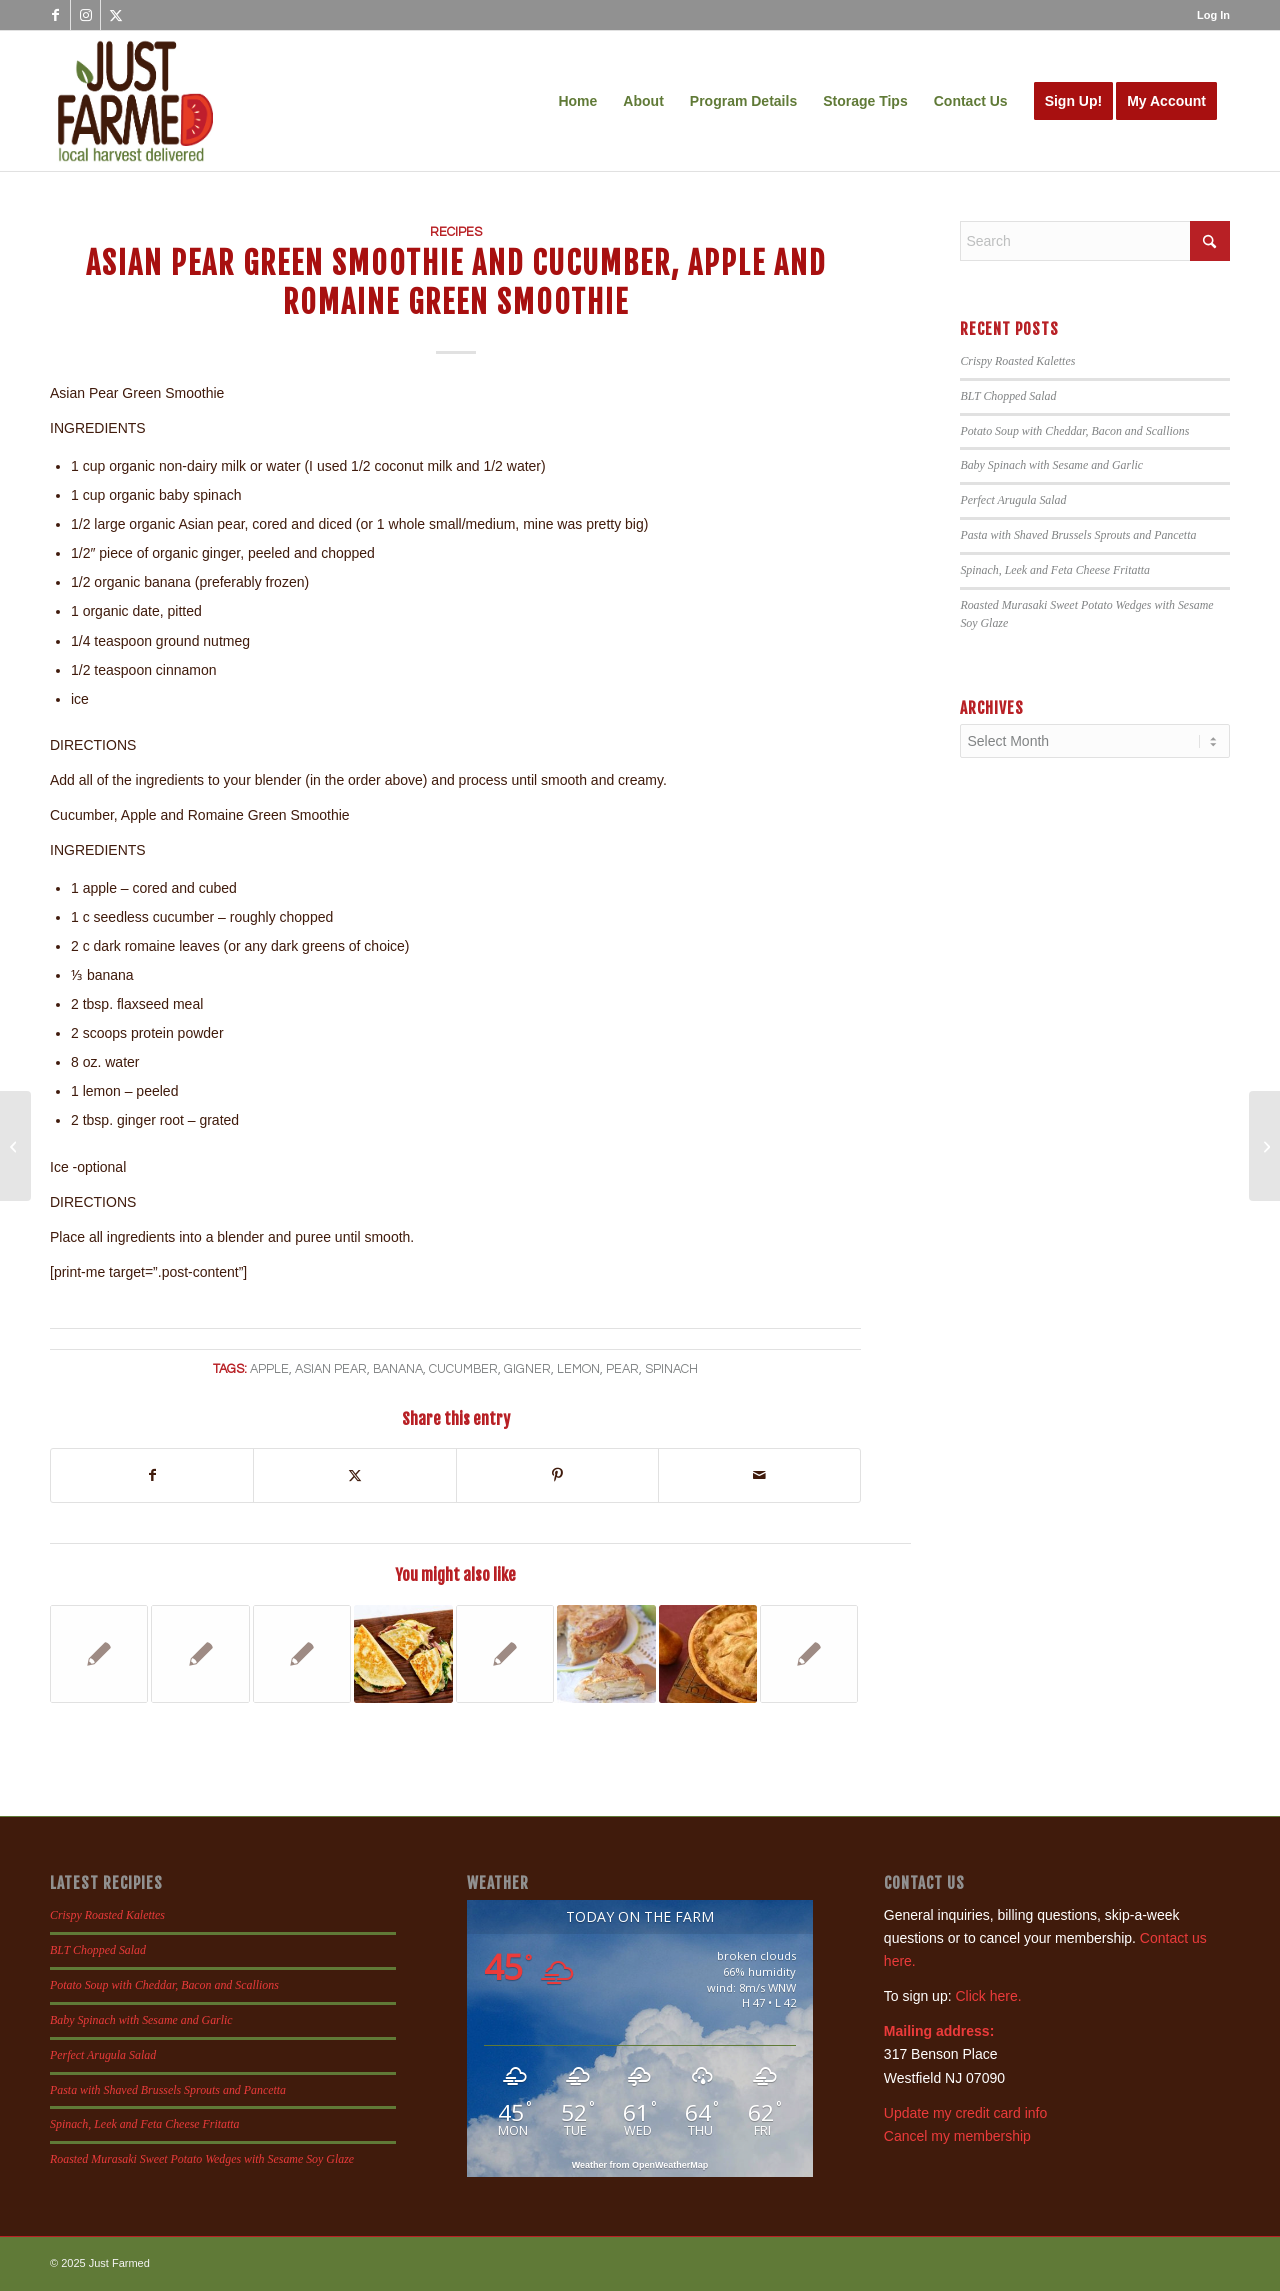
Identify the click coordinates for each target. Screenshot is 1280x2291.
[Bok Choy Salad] (15, 1146)
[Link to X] (116, 15)
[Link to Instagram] (85, 15)
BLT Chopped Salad (1008, 396)
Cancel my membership (957, 2136)
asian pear (331, 1369)
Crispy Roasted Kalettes (1017, 361)
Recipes (456, 232)
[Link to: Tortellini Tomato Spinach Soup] (99, 1654)
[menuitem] (1208, 15)
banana (398, 1369)
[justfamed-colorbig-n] (135, 101)
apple (269, 1369)
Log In (1213, 15)
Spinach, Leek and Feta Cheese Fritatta (1055, 570)
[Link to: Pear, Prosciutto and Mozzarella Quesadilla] (403, 1654)
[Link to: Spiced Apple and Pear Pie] (708, 1654)
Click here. (988, 1996)
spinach (671, 1369)
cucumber (463, 1369)
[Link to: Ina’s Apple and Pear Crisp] (809, 1654)
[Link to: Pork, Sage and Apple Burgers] (302, 1654)
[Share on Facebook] (152, 1475)
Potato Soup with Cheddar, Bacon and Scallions (1074, 431)
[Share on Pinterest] (557, 1475)
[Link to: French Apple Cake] (606, 1654)
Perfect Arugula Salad (1013, 500)
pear (622, 1369)
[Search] (1095, 241)
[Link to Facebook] (55, 15)
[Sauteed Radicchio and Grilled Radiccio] (1264, 1146)
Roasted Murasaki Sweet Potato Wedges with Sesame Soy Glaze (202, 2159)
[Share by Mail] (759, 1475)
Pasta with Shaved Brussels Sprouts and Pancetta (1078, 535)
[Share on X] (354, 1475)
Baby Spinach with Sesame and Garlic (1051, 465)
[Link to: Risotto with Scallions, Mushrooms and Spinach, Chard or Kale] (505, 1654)
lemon (578, 1369)
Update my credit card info (965, 2113)
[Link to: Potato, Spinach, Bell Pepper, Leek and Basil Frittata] (200, 1654)
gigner (527, 1369)
